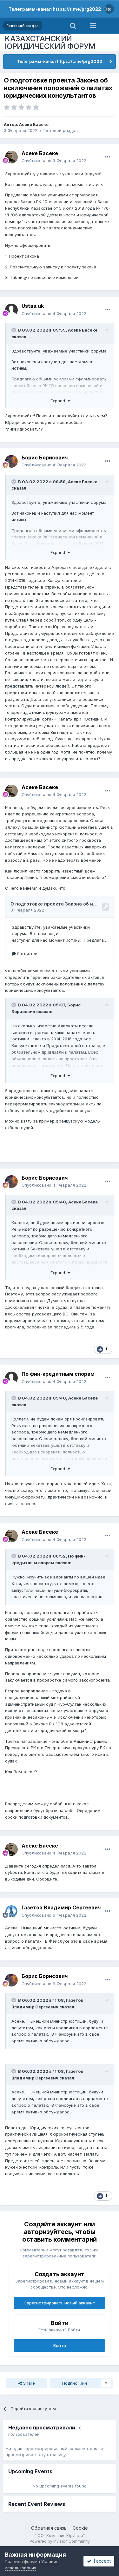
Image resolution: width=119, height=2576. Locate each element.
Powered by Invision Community (60, 2541)
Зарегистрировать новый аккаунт (59, 2302)
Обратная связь (49, 2528)
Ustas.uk (33, 306)
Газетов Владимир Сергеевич (61, 1907)
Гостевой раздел (60, 130)
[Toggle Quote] (14, 330)
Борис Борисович (45, 457)
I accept (99, 2561)
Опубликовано (54, 160)
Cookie (80, 2528)
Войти (59, 2345)
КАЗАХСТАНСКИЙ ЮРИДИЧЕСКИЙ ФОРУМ (50, 42)
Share (26, 2383)
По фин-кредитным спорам (58, 1374)
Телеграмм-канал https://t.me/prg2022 (55, 9)
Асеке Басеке (34, 124)
